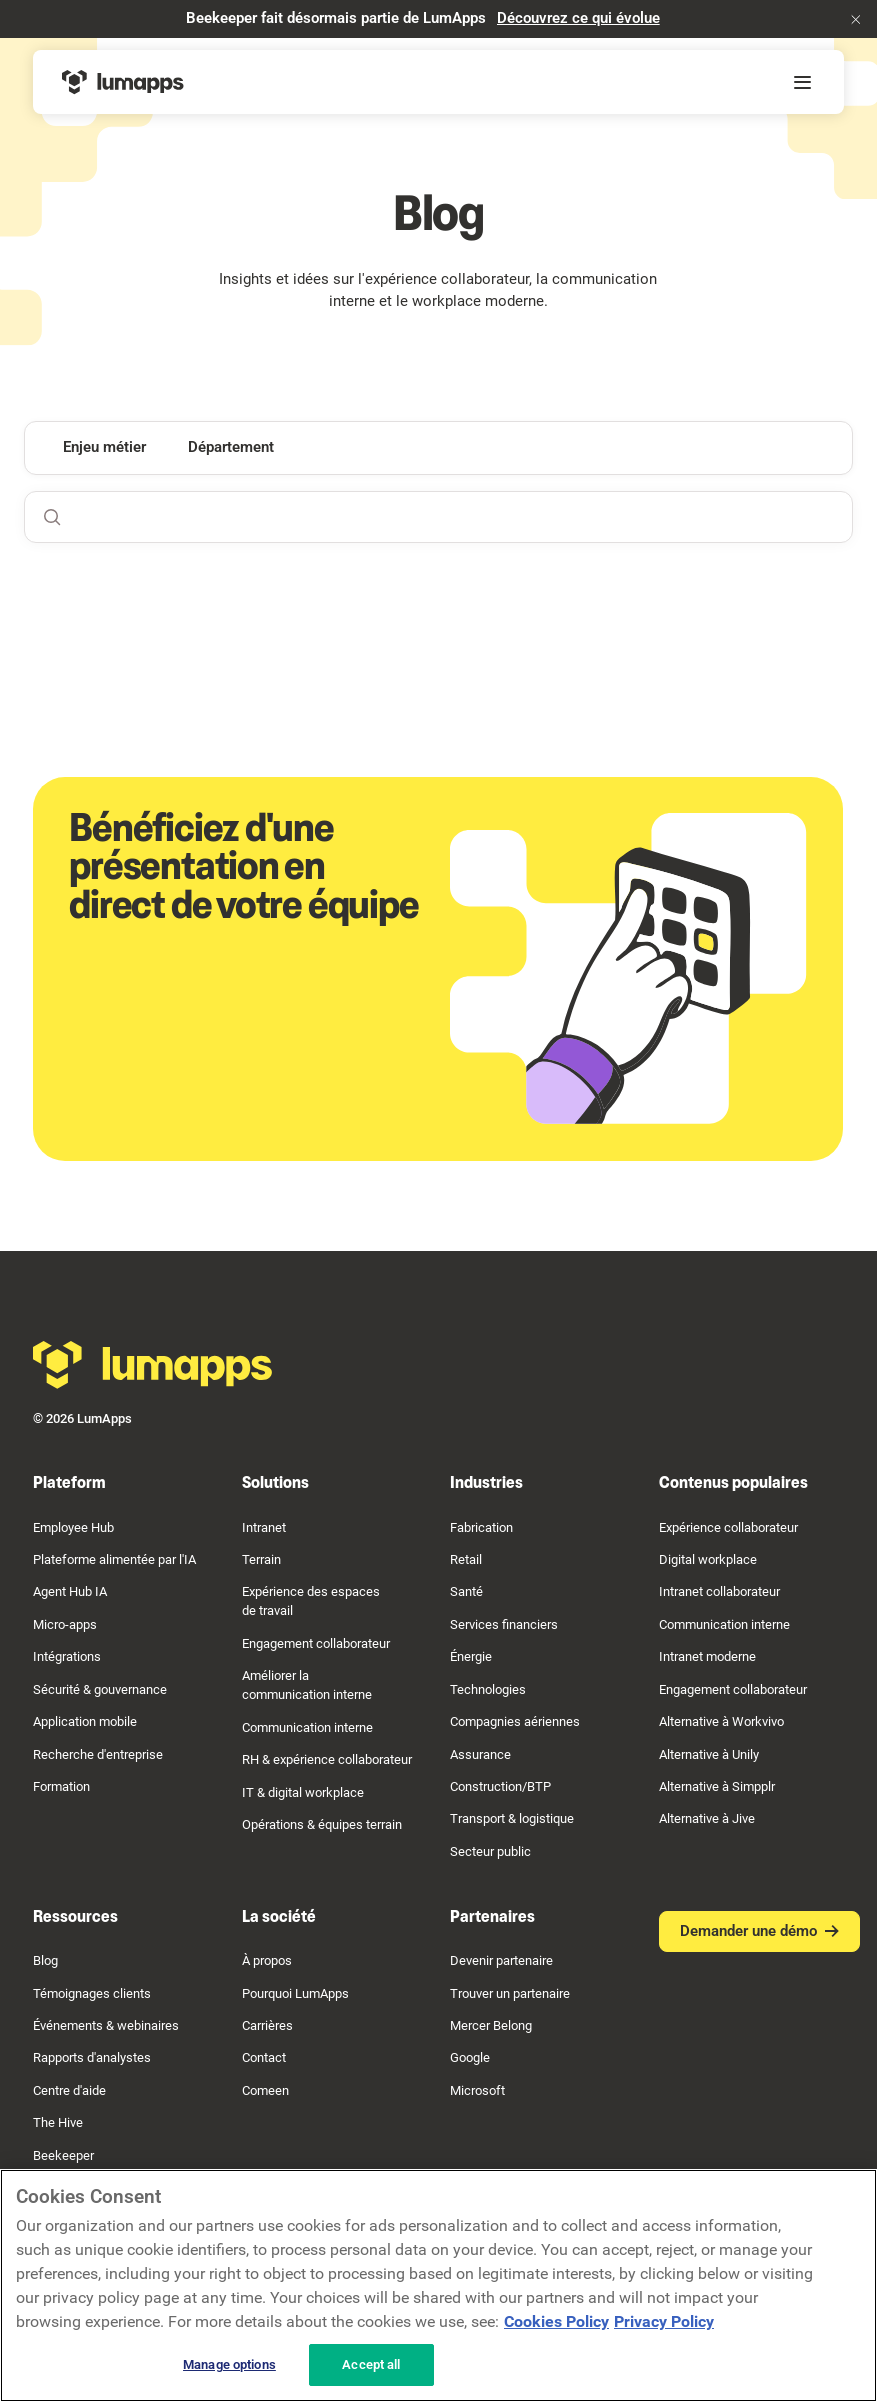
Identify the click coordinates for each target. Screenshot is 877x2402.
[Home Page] (123, 82)
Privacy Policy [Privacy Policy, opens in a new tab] (664, 2321)
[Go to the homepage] (153, 1365)
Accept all (371, 2364)
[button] (856, 19)
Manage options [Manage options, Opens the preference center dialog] (229, 2364)
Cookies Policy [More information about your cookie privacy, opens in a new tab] (556, 2321)
